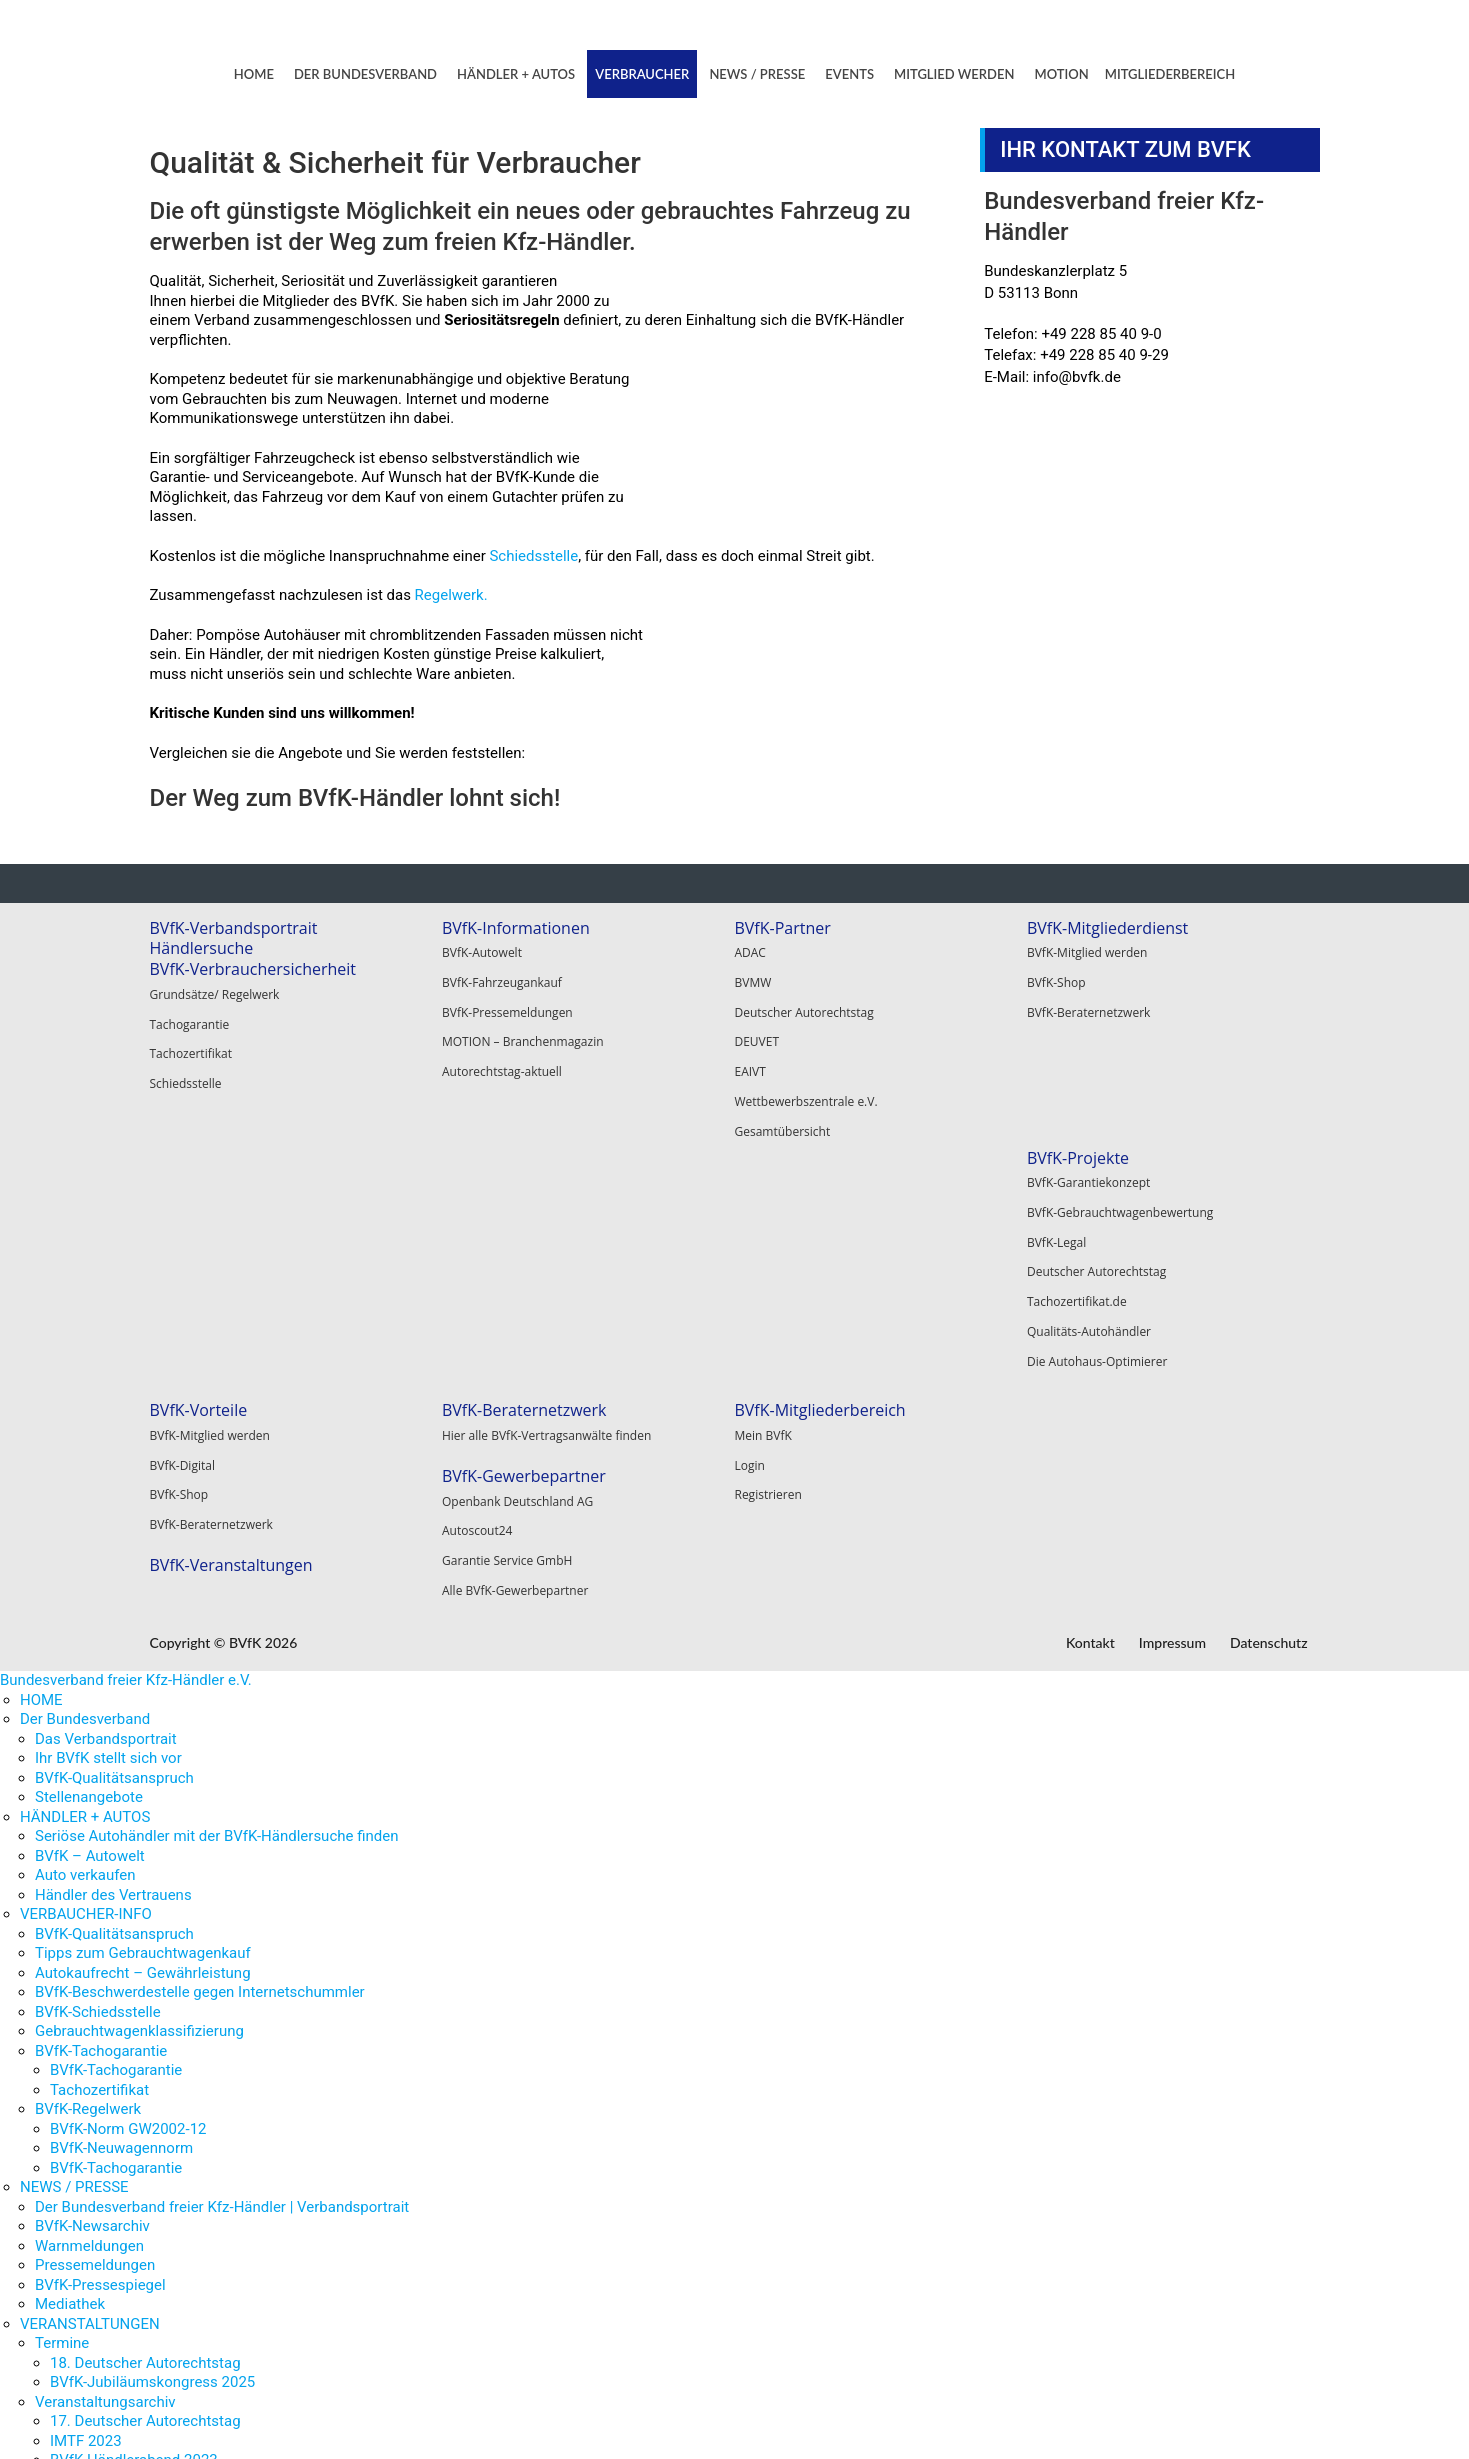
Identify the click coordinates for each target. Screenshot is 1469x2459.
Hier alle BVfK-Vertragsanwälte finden (838, 1180)
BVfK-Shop (1056, 975)
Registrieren (1060, 1230)
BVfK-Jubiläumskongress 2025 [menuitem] (152, 2122)
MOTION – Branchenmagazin (523, 1025)
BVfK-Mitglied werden (1087, 950)
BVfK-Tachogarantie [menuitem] (101, 1790)
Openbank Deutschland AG (809, 1241)
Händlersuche (202, 948)
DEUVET (756, 1025)
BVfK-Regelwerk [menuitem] (88, 1849)
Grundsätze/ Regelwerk (215, 992)
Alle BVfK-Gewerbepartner (807, 1316)
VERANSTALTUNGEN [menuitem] (90, 2063)
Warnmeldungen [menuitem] (89, 1985)
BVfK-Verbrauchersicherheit (253, 969)
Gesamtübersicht (782, 1100)
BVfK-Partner (782, 928)
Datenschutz (1269, 1386)
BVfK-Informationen (516, 928)
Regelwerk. (451, 595)
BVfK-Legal (179, 1230)
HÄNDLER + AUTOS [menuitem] (85, 1556)
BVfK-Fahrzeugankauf (502, 975)
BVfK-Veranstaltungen (523, 1293)
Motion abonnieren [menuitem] (97, 2395)
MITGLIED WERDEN (954, 74)
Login (1042, 1205)
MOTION (1062, 74)
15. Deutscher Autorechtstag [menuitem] (145, 2317)
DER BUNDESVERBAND (365, 74)
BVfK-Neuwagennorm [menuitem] (121, 1888)
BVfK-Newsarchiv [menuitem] (92, 1966)
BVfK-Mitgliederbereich (1112, 1158)
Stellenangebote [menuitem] (89, 1537)
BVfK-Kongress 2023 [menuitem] (118, 2258)
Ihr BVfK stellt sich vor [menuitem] (108, 1498)
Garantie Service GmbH (799, 1291)
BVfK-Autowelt (482, 950)
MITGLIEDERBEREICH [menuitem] (92, 2434)
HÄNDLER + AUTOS (516, 74)
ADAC (749, 950)
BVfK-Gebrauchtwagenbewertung (243, 1205)
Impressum (1172, 1386)
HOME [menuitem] (41, 1439)
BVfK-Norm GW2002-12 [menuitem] (128, 1868)
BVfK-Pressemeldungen (507, 1000)
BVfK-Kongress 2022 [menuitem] (118, 2297)
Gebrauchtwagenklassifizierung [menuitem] (139, 1771)
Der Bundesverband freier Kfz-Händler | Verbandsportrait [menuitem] (222, 1946)
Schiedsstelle (533, 556)
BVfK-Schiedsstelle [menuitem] (98, 1751)
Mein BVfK (1055, 1180)
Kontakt (1090, 1386)
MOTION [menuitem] (48, 2356)
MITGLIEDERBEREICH (1170, 74)
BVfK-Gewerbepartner (816, 1218)
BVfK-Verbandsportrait (234, 928)
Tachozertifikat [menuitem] (99, 1829)
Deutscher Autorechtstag (803, 1000)
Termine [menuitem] (62, 2083)
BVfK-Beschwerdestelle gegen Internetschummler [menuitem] (200, 1732)
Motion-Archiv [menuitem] (81, 2375)
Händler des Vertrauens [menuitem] (113, 1634)
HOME (254, 74)
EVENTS (849, 74)
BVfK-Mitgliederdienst (1107, 928)
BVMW (752, 975)
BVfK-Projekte (201, 1158)
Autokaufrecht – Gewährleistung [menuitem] (143, 1712)
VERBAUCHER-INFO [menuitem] (86, 1654)
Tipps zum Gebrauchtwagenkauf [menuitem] (143, 1693)
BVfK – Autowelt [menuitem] (90, 1595)
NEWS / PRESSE (757, 74)
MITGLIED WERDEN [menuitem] (85, 2336)
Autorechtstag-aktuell (502, 1050)
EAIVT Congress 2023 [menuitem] (122, 2219)
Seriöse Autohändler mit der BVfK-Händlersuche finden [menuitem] (216, 1576)
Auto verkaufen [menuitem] (85, 1615)
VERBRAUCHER (642, 74)
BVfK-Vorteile (491, 1158)
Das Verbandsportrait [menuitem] (106, 1478)
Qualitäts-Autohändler (212, 1305)
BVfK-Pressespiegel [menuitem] (100, 2024)
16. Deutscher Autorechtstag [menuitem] (145, 2278)
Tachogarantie (190, 1017)
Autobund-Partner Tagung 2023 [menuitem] (154, 2239)
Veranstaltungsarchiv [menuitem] (105, 2141)
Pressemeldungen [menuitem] (95, 2005)
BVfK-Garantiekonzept (211, 1180)
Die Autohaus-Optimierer (220, 1330)
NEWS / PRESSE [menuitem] (74, 1927)
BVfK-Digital (474, 1205)
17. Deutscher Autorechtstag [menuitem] (145, 2161)
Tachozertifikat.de (200, 1280)
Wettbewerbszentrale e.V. (805, 1075)
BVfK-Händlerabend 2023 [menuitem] (134, 2200)
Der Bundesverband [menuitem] (85, 1459)
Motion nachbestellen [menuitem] (107, 2414)
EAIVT (749, 1050)
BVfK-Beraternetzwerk (1088, 1000)
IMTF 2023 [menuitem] (86, 2180)
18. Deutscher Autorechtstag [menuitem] (145, 2102)
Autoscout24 (769, 1266)
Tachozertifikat (191, 1042)
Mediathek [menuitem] (70, 2044)
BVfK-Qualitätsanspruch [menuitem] (114, 1517)
